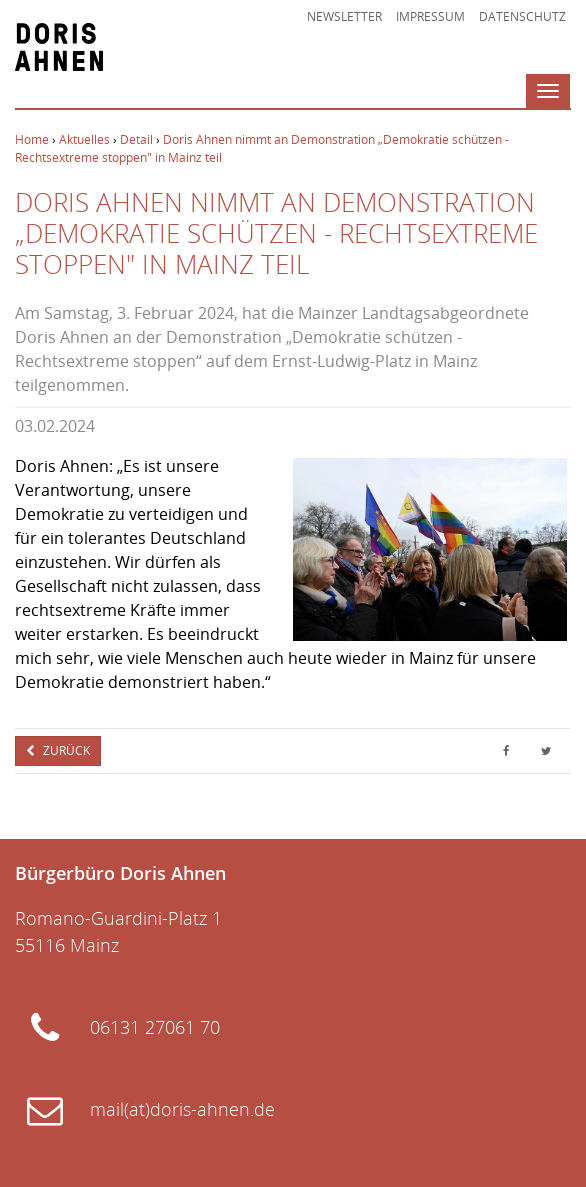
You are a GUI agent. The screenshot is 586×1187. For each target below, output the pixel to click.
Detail (136, 139)
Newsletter (344, 16)
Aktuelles (84, 139)
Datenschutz (522, 16)
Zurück (65, 750)
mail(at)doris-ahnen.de (182, 1109)
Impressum (430, 16)
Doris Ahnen (59, 47)
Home (32, 139)
